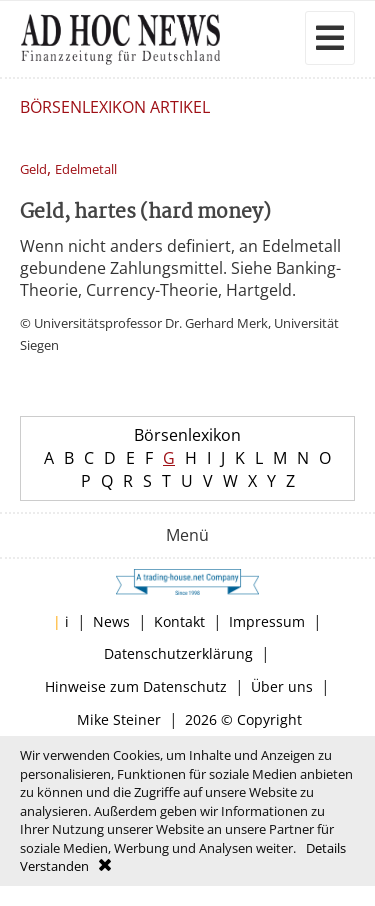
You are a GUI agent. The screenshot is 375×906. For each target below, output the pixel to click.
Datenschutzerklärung (178, 653)
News (111, 621)
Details (326, 848)
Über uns (282, 686)
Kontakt (179, 621)
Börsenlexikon (187, 435)
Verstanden (54, 866)
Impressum (267, 621)
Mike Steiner (119, 719)
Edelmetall (86, 169)
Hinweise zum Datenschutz (136, 686)
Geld (33, 169)
